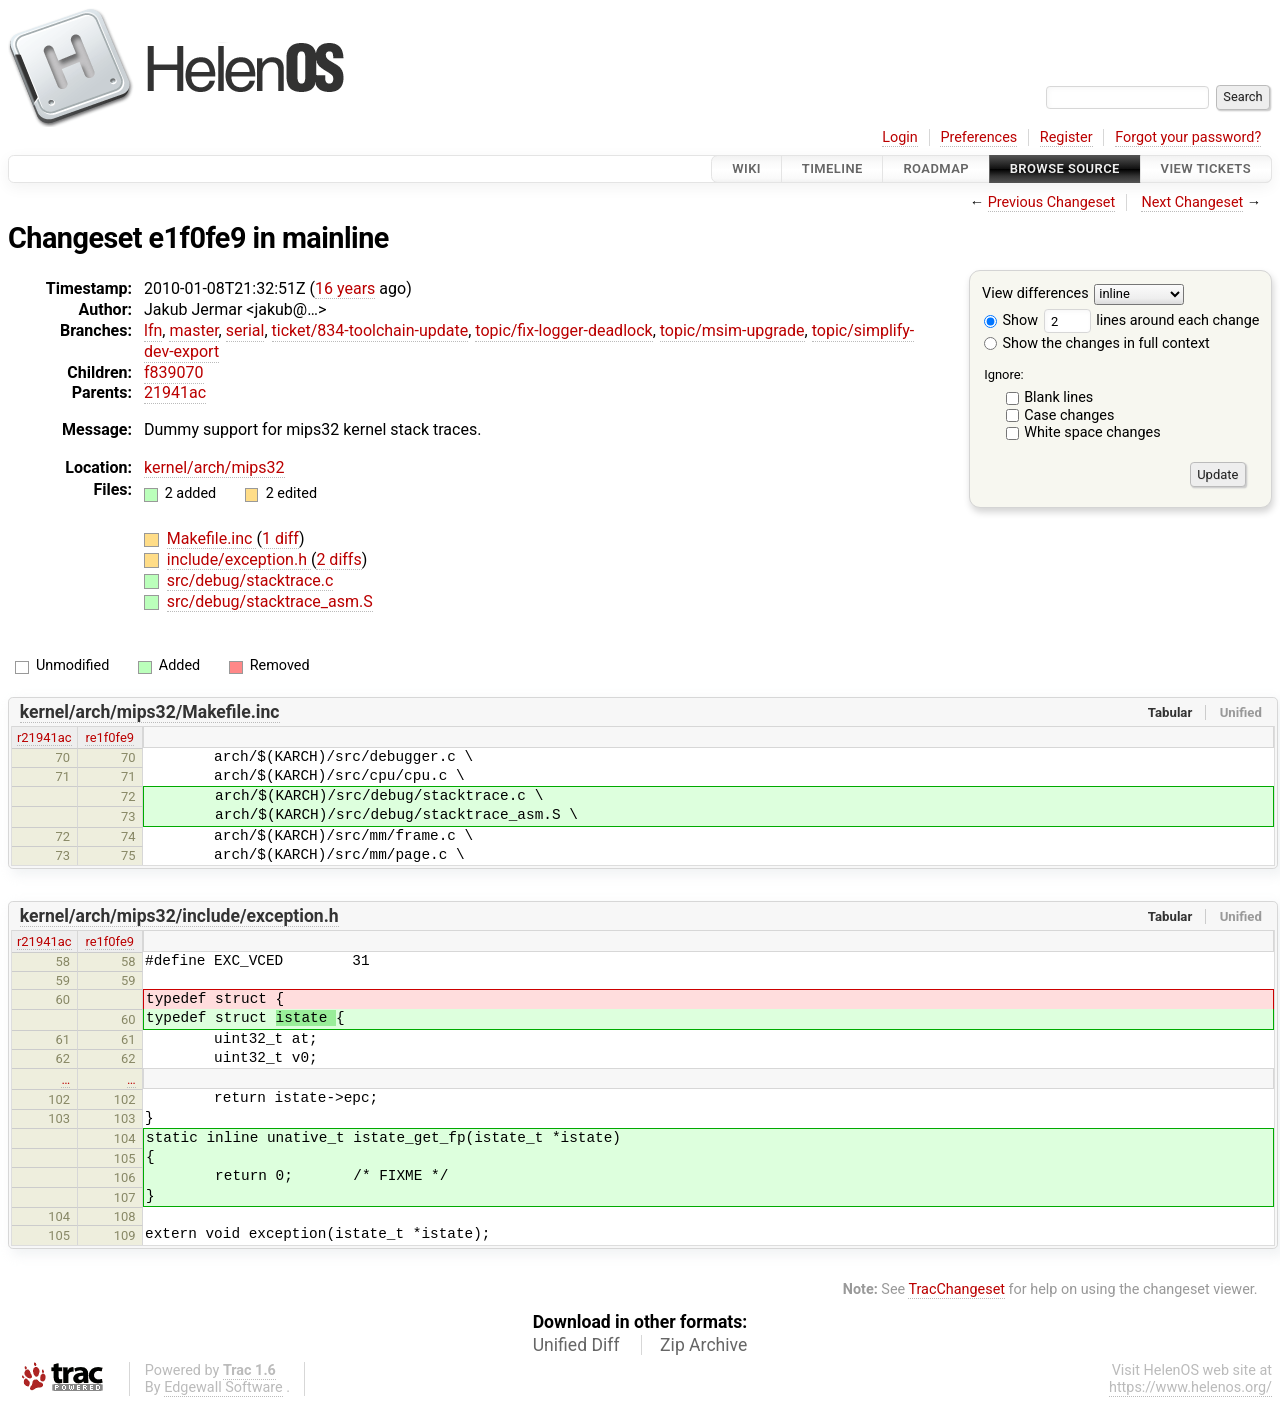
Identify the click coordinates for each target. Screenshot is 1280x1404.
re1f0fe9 (109, 737)
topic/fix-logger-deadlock (563, 330)
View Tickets (1206, 168)
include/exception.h (239, 559)
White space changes (1092, 432)
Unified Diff (576, 1345)
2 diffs (338, 559)
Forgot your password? (1188, 137)
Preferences (978, 137)
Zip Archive (703, 1345)
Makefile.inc (212, 538)
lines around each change (1152, 320)
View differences (1035, 294)
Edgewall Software (223, 1387)
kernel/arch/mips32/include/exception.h (179, 916)
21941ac (175, 392)
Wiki (746, 168)
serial (245, 330)
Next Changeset (1192, 202)
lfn (153, 330)
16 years (345, 288)
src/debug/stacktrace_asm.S (270, 601)
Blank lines (1058, 397)
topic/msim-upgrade (732, 330)
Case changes (1069, 415)
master (193, 330)
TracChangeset (956, 1289)
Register (1066, 137)
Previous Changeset (1052, 202)
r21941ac (44, 737)
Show (1011, 320)
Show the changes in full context (1097, 343)
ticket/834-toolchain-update (370, 330)
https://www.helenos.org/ (1190, 1387)
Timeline (832, 168)
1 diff (280, 538)
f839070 (174, 372)
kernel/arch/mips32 (214, 467)
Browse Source (1065, 168)
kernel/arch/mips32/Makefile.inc (150, 712)
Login (900, 137)
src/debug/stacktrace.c (250, 580)
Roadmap (936, 168)
